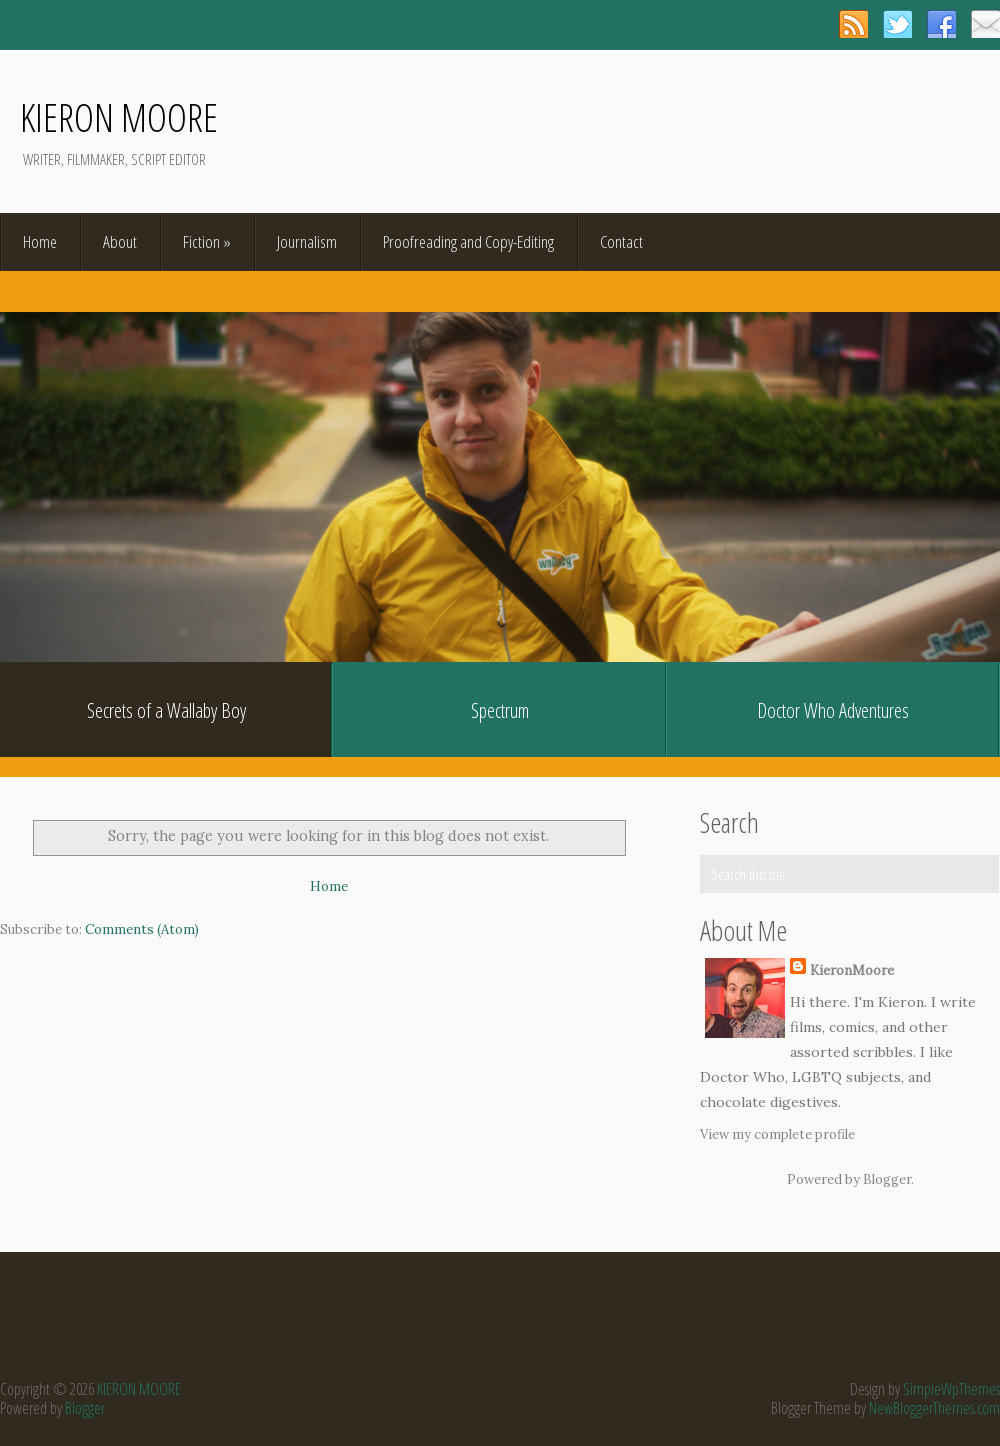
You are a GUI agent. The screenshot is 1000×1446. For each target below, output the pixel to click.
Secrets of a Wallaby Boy (166, 710)
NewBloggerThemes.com (934, 1408)
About (120, 241)
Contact (621, 241)
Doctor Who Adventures (833, 710)
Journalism (307, 241)
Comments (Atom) (142, 929)
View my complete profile (777, 1134)
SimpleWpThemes (951, 1389)
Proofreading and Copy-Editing (468, 241)
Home (40, 241)
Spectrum (500, 710)
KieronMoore (852, 970)
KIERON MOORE (119, 117)
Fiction (207, 241)
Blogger (887, 1179)
